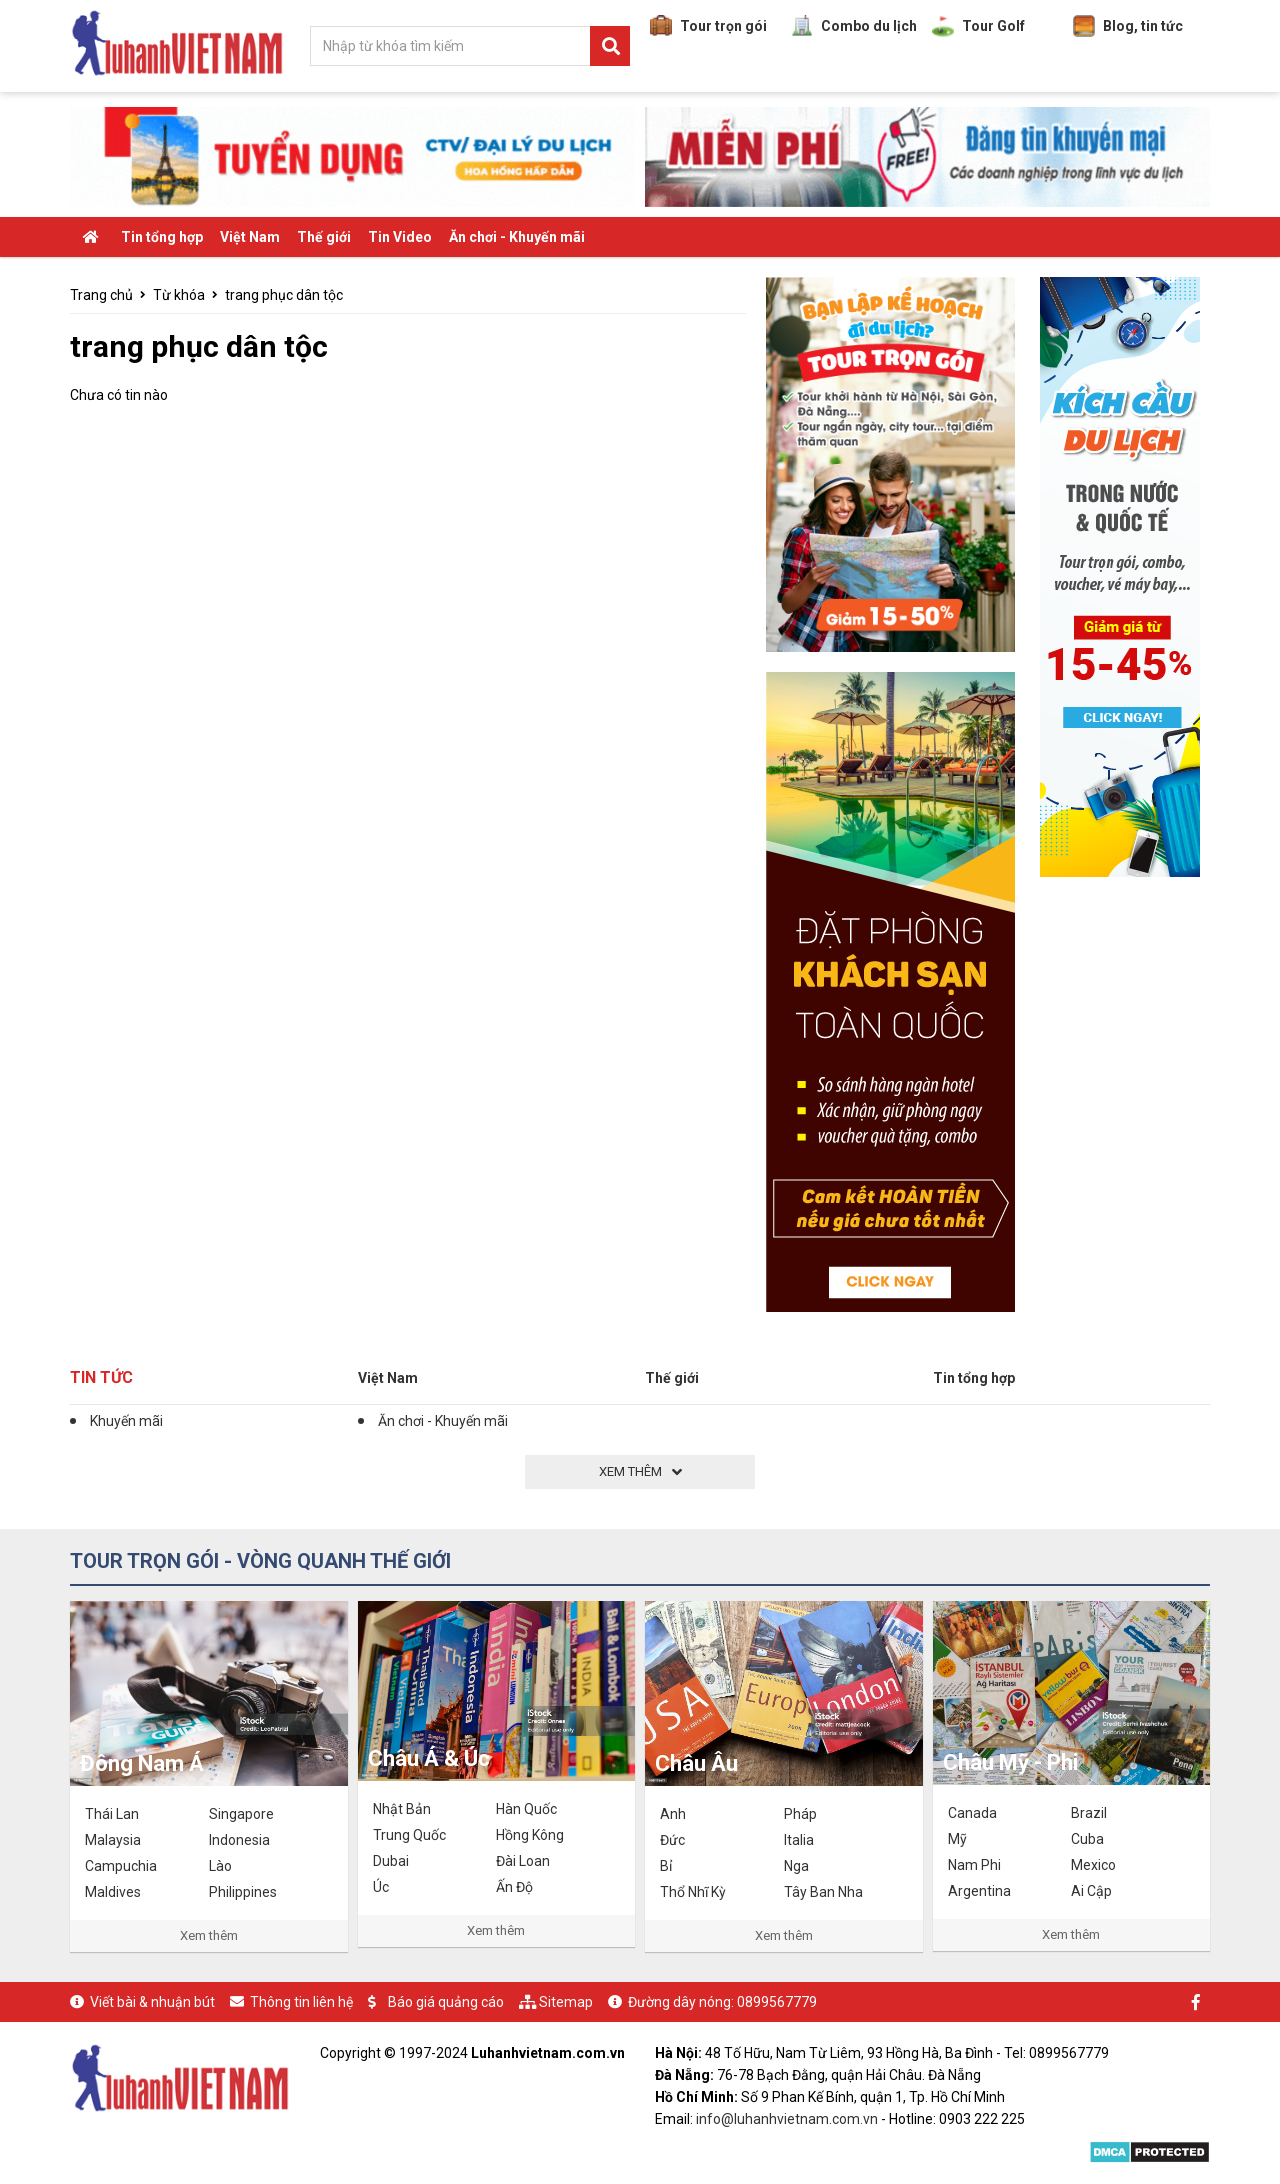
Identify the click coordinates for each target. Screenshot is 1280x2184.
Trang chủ (101, 295)
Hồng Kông (530, 1835)
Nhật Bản (402, 1809)
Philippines (243, 1892)
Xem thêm (209, 1935)
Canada (972, 1813)
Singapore (241, 1814)
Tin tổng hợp (162, 237)
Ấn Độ (514, 1887)
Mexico (1093, 1865)
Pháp (800, 1814)
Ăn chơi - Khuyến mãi (517, 237)
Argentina (979, 1891)
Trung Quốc (409, 1835)
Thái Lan (112, 1814)
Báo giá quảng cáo (446, 2002)
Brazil (1089, 1813)
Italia (799, 1840)
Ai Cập (1091, 1891)
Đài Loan (523, 1861)
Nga (796, 1866)
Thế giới (324, 237)
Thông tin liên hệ (301, 2002)
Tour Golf (978, 26)
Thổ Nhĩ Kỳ (693, 1892)
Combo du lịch (854, 26)
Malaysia (113, 1840)
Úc (381, 1887)
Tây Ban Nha (823, 1892)
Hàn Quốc (526, 1809)
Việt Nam (250, 237)
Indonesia (239, 1840)
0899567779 (777, 2002)
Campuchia (121, 1866)
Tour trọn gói (708, 26)
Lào (220, 1866)
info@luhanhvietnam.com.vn (787, 2119)
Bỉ (666, 1866)
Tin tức (101, 1377)
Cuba (1087, 1839)
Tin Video (400, 237)
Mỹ (957, 1839)
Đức (672, 1840)
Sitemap (566, 2002)
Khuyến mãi (126, 1421)
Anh (673, 1814)
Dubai (391, 1861)
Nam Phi (974, 1865)
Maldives (113, 1892)
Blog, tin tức (1128, 26)
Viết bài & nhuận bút (152, 2002)
